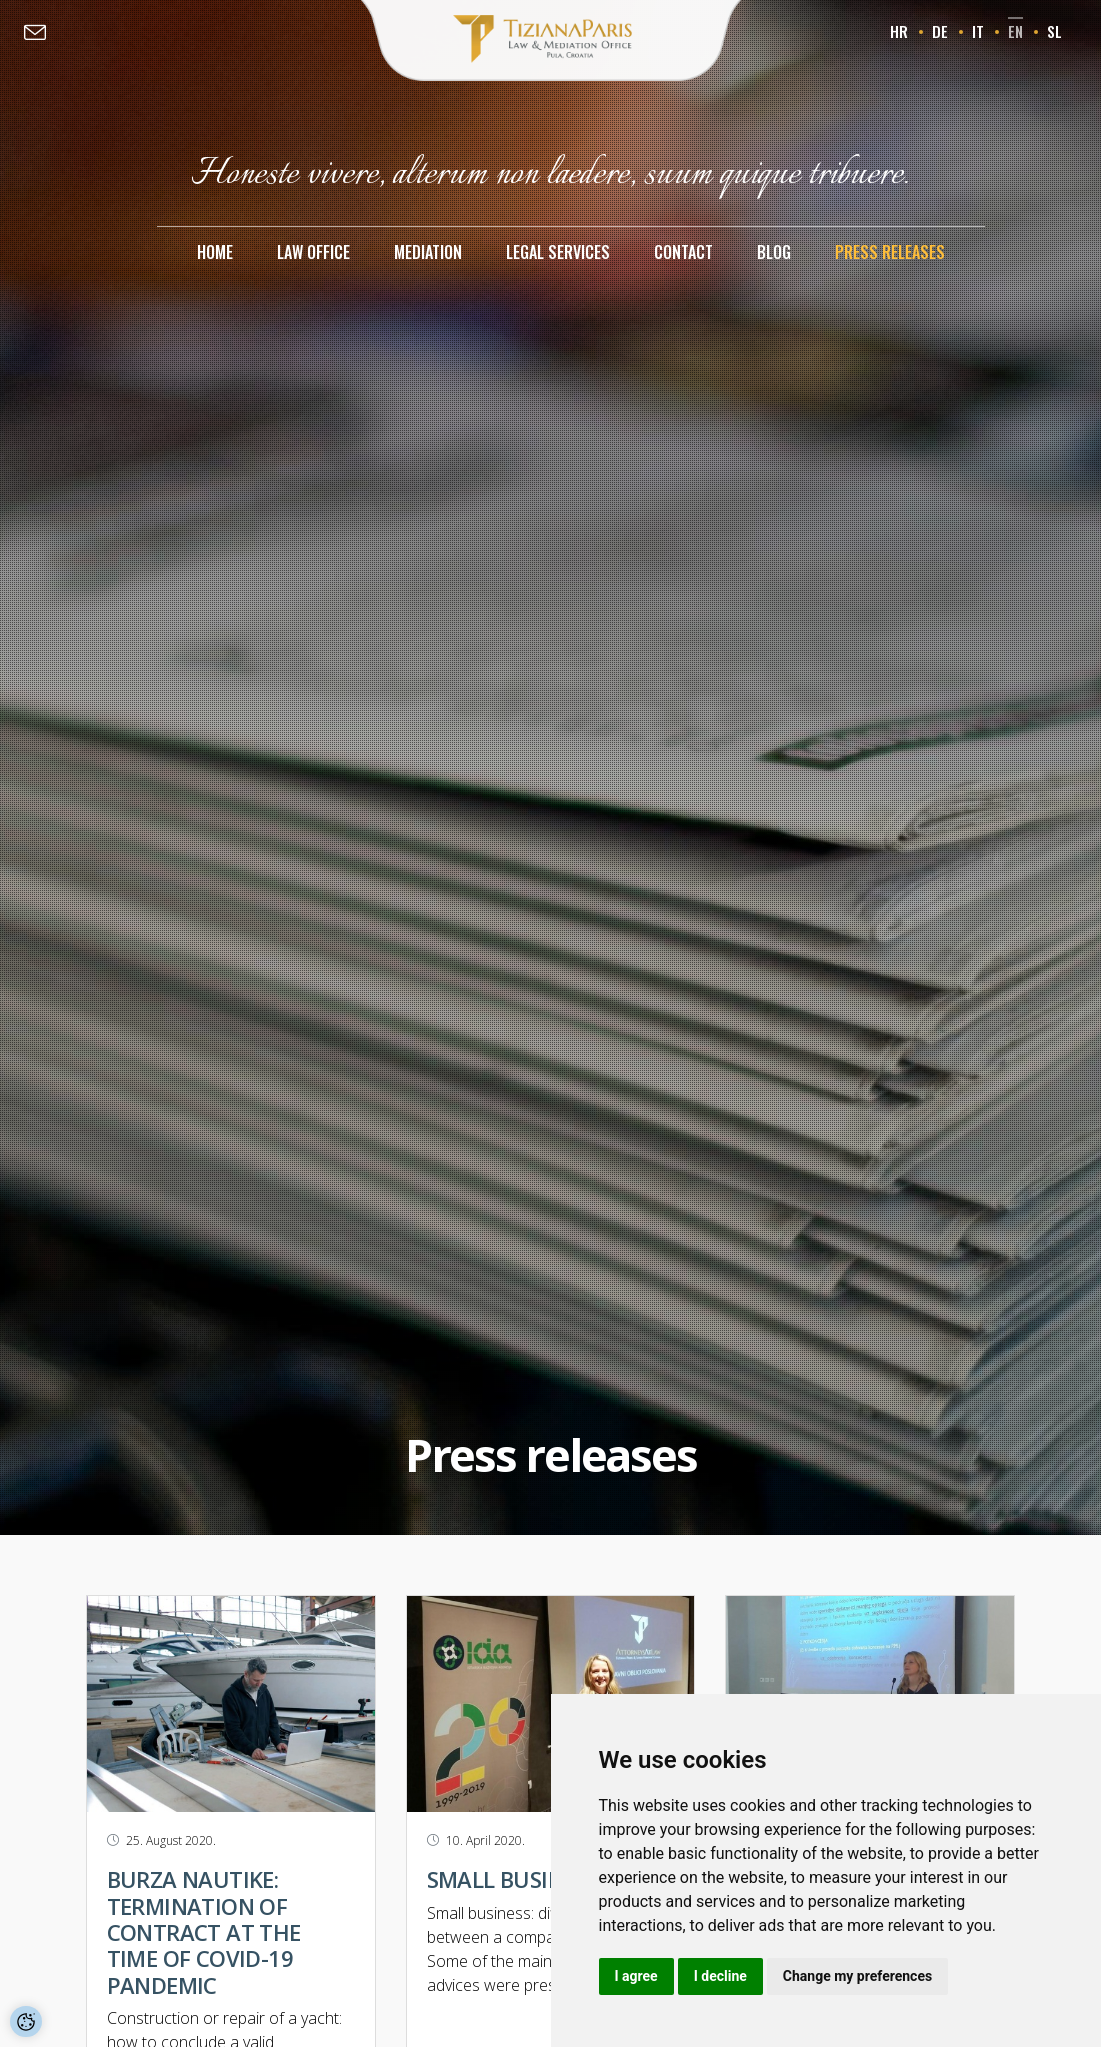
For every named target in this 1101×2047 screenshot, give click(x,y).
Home (215, 252)
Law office (313, 252)
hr (899, 31)
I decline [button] (720, 1976)
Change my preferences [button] (857, 1976)
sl (1054, 31)
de (940, 31)
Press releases (890, 252)
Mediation (428, 252)
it (978, 31)
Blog (774, 252)
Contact (683, 252)
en (1015, 31)
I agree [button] (636, 1976)
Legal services (558, 252)
